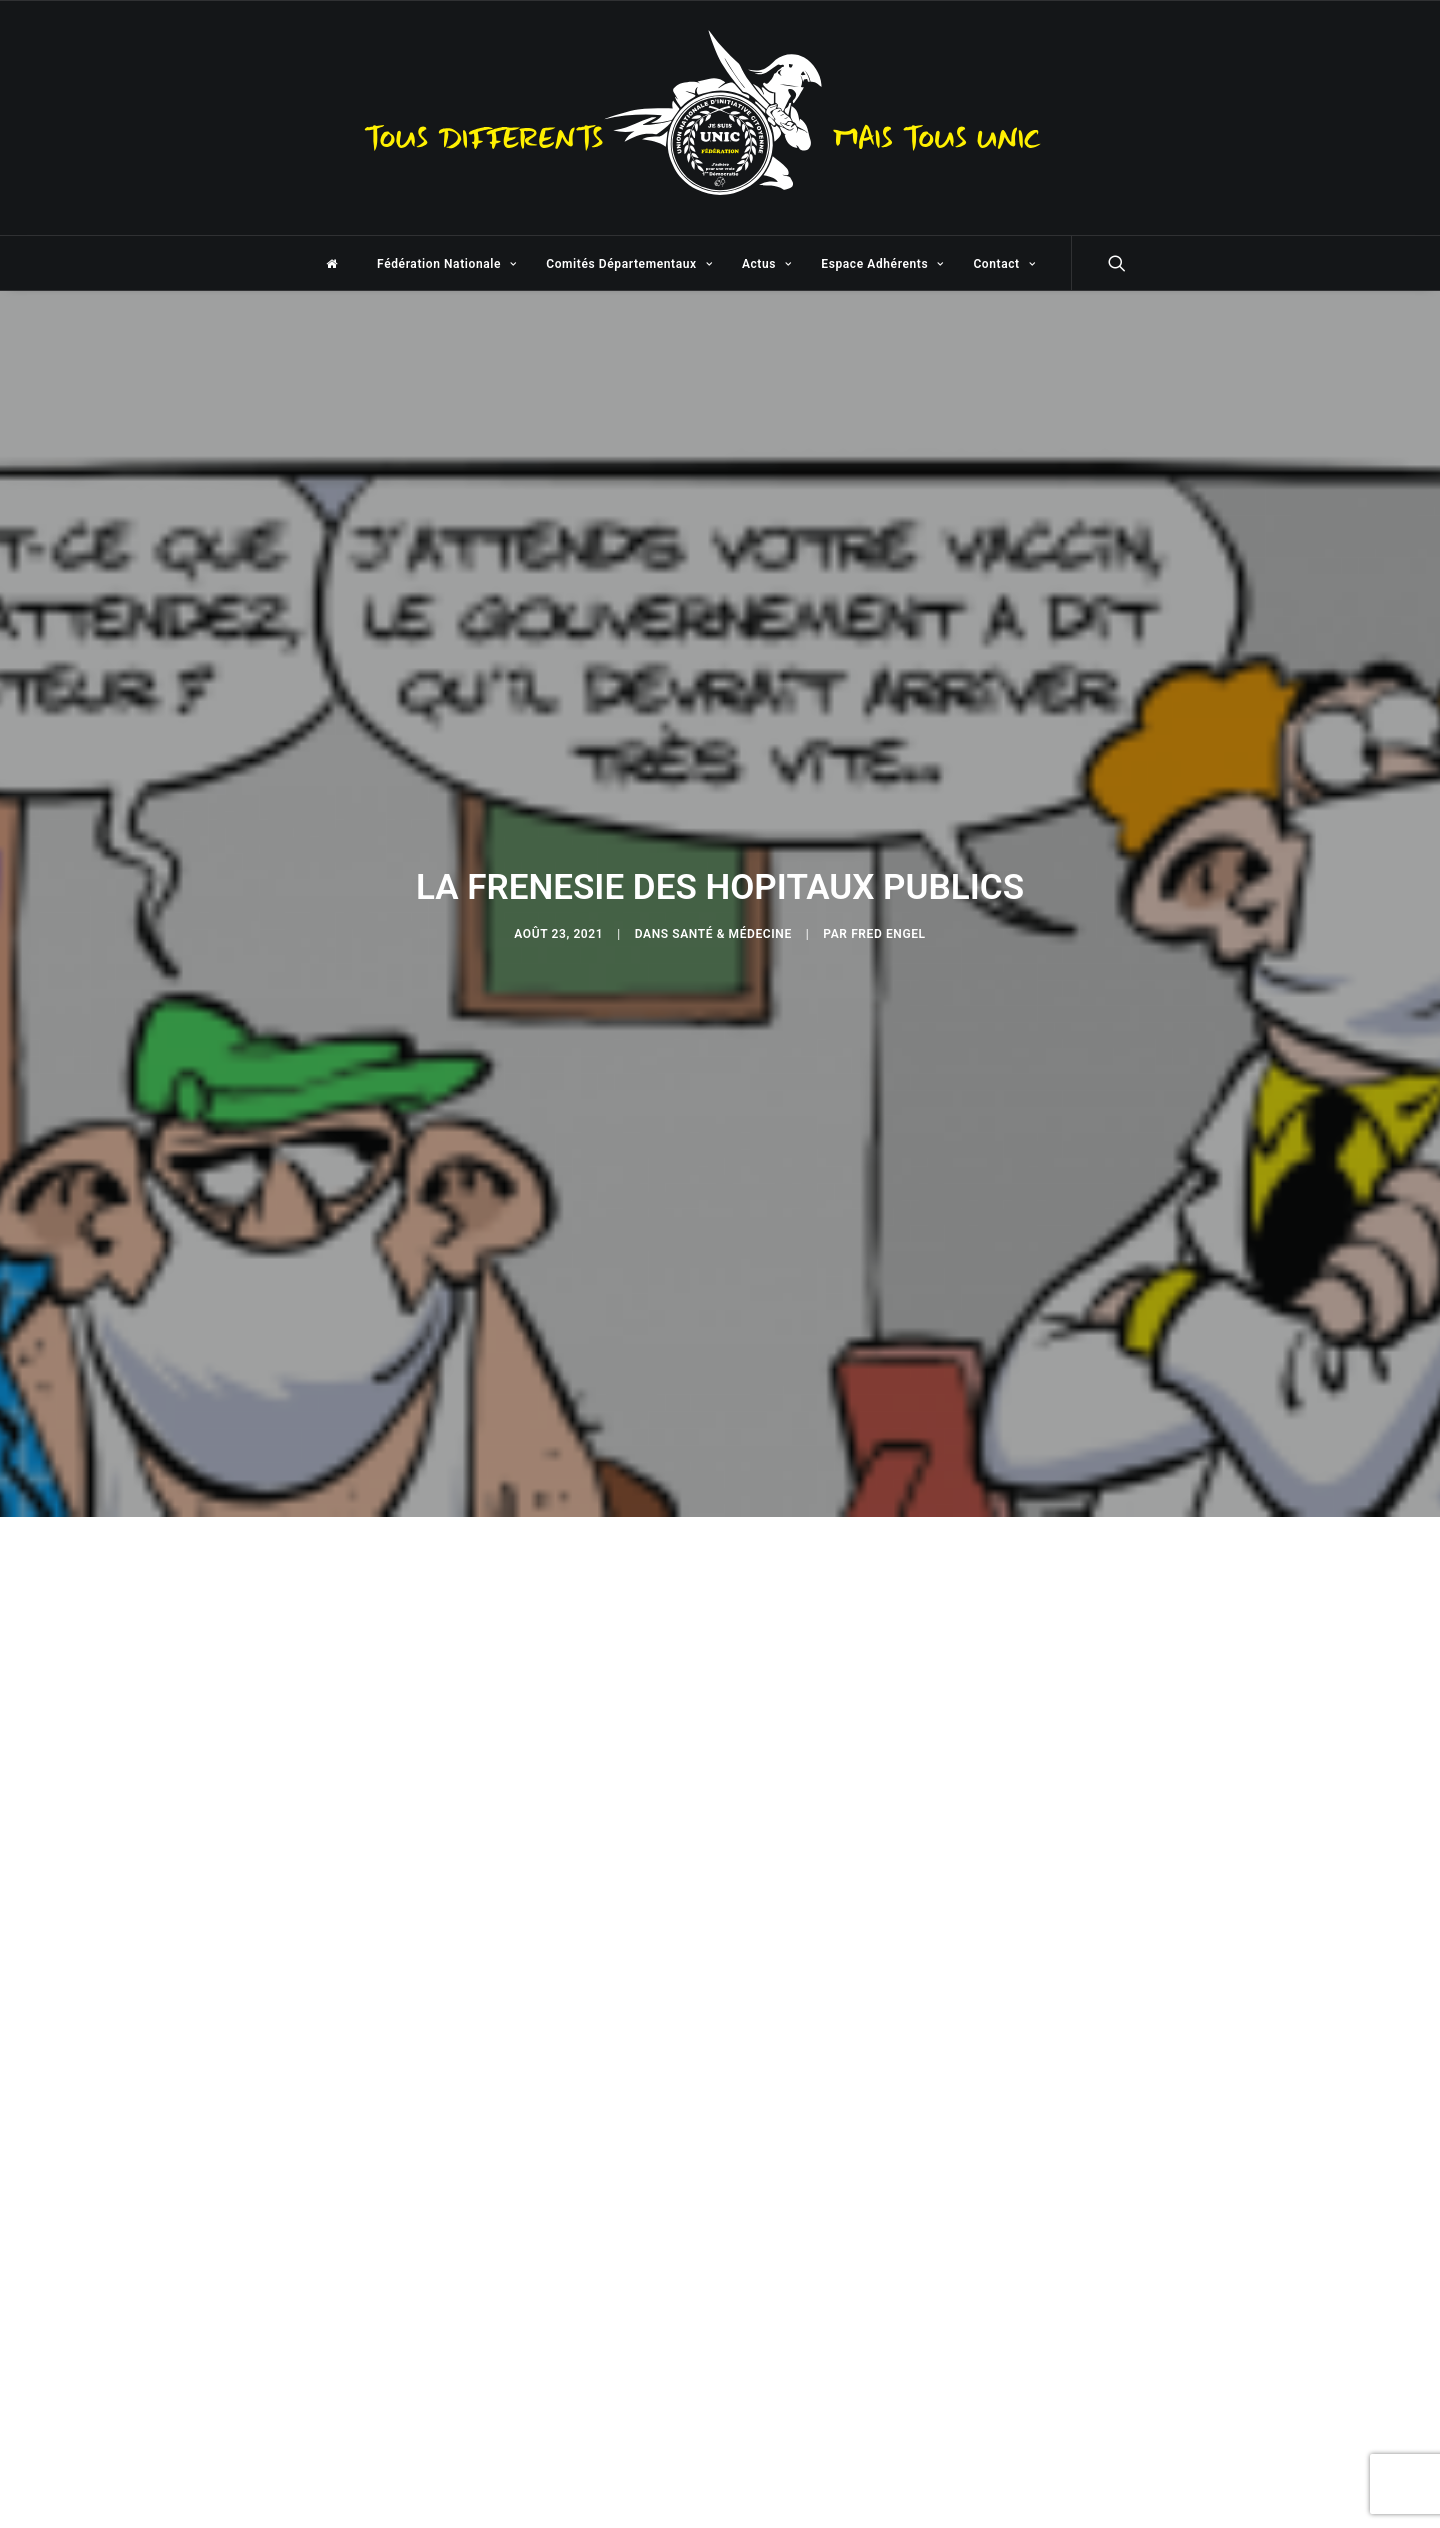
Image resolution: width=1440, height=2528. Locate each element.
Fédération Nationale (446, 264)
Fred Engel (888, 925)
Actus (767, 264)
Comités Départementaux (629, 264)
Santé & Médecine (732, 925)
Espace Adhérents (882, 264)
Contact (1004, 264)
